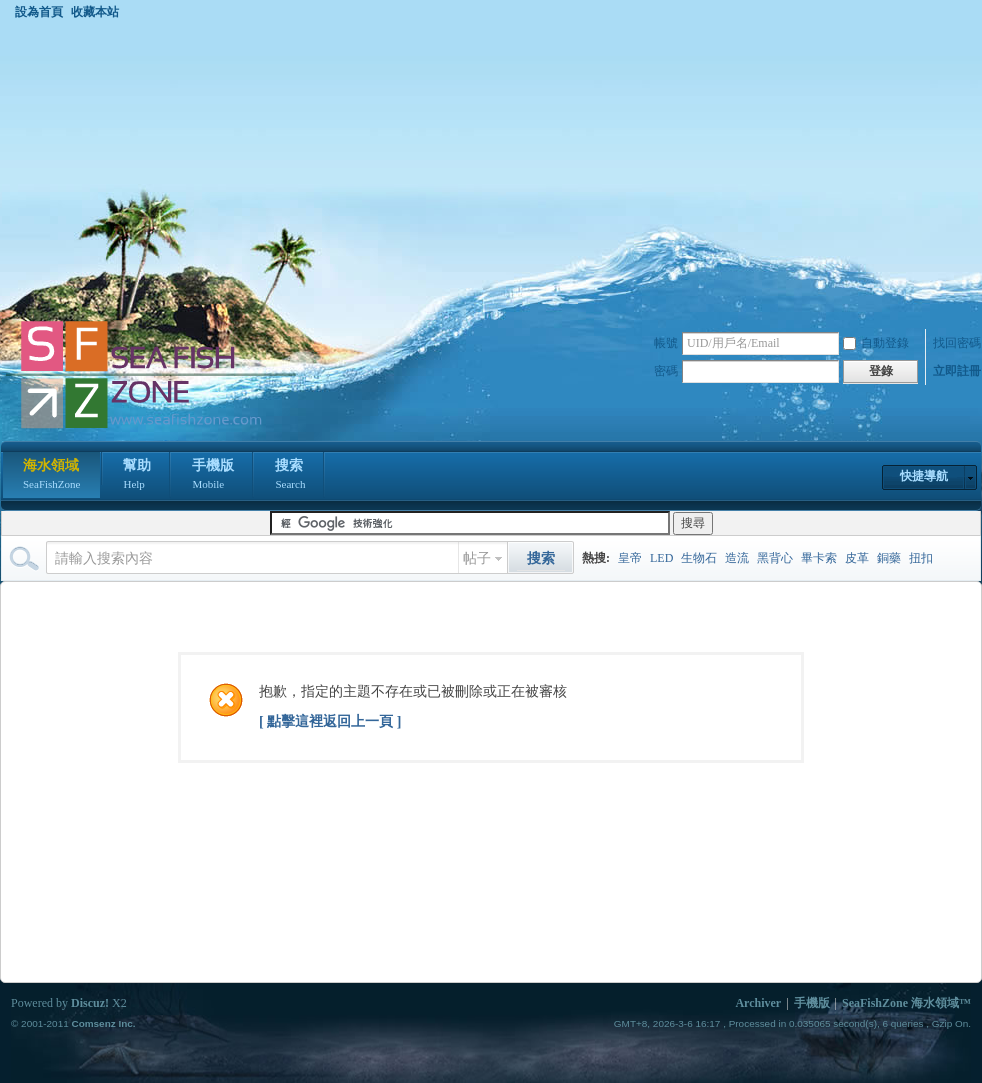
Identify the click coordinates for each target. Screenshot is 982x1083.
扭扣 (921, 558)
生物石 (699, 558)
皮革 (857, 558)
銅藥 (889, 558)
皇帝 (630, 558)
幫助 (137, 476)
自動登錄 (876, 343)
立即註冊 (957, 371)
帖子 (477, 558)
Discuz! (90, 1003)
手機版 (213, 476)
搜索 (290, 476)
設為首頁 (39, 12)
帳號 (666, 343)
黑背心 (775, 558)
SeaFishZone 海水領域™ (906, 1003)
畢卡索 (819, 558)
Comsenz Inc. (103, 1023)
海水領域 (51, 476)
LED (661, 558)
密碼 (666, 371)
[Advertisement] (491, 169)
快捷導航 (924, 476)
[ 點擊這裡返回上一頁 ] (330, 721)
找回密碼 (957, 343)
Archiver (758, 1003)
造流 (737, 558)
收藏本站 (95, 12)
